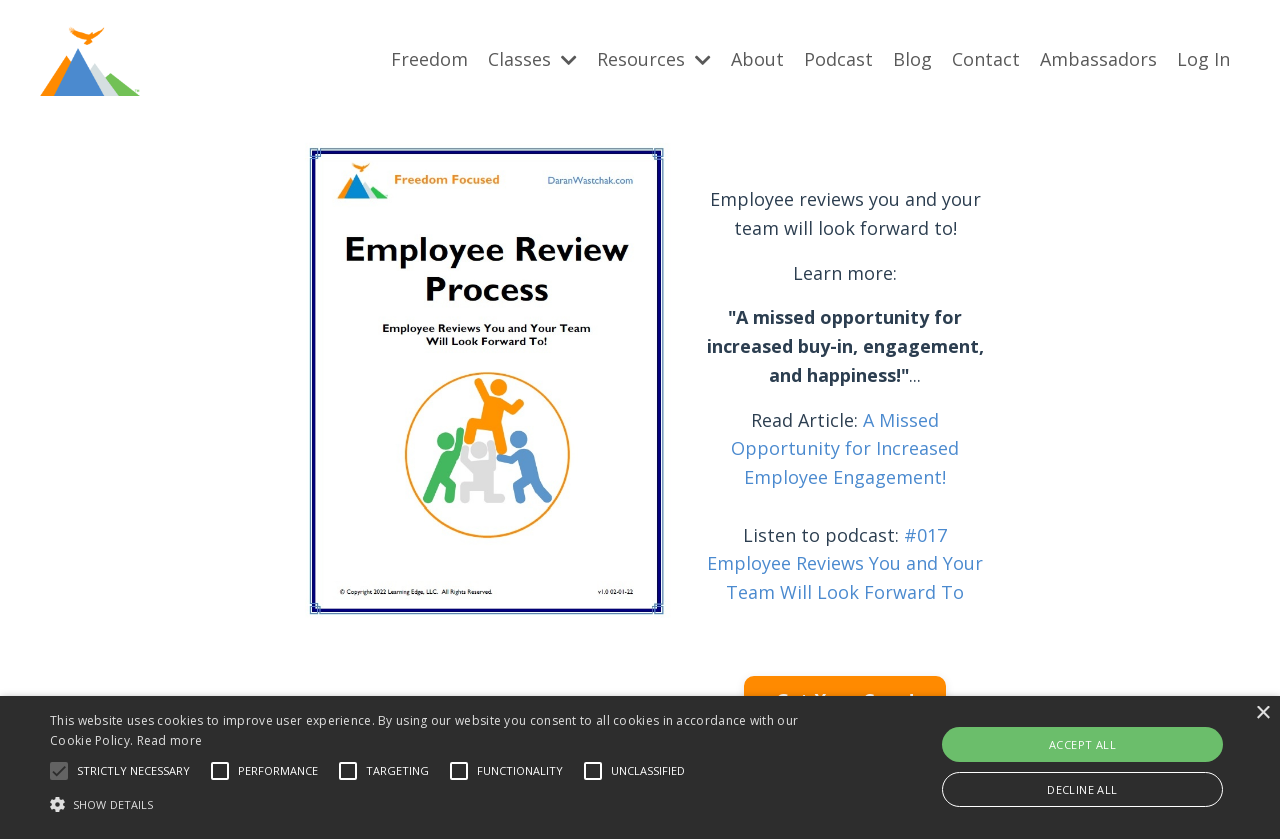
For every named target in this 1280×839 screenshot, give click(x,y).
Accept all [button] (1082, 744)
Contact (986, 59)
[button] (59, 771)
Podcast (838, 59)
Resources (654, 59)
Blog (912, 59)
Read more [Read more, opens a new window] (170, 740)
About (757, 59)
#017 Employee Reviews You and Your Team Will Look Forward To (845, 563)
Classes (532, 59)
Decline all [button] (1082, 789)
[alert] (640, 767)
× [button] (1262, 713)
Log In (1203, 59)
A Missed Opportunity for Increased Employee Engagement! (845, 448)
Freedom (429, 59)
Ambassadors (1098, 59)
